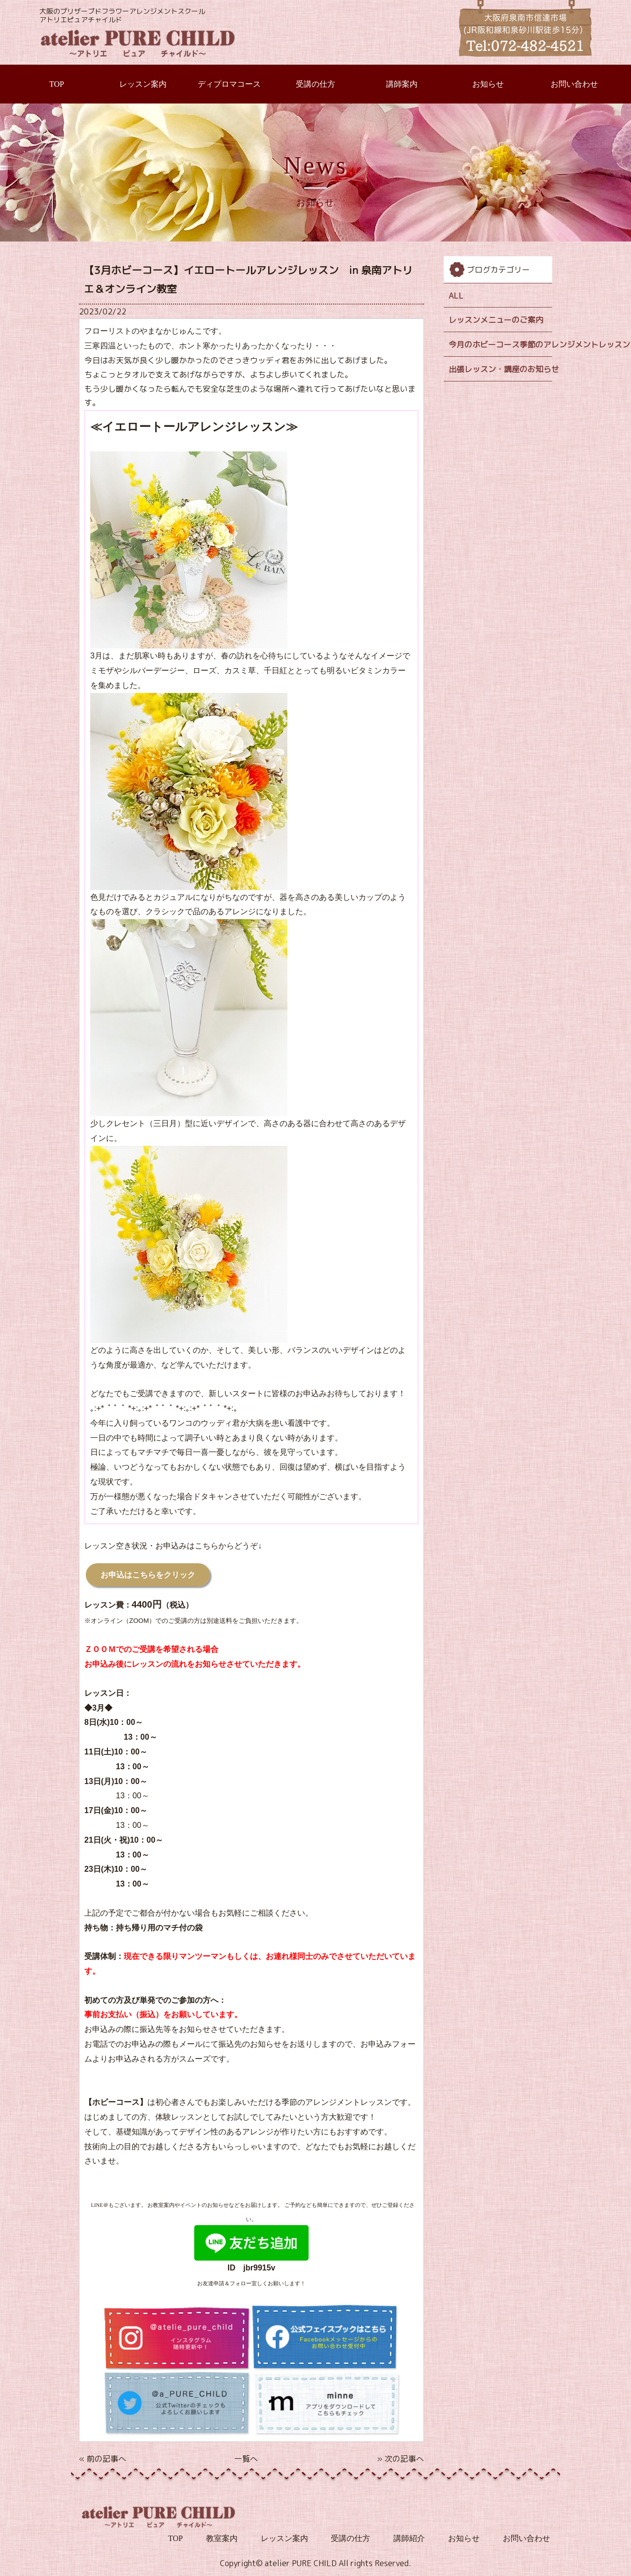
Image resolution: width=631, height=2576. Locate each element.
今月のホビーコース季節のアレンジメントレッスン (500, 344)
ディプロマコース (229, 84)
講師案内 (402, 84)
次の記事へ (404, 2458)
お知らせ (488, 84)
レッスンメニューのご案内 (496, 319)
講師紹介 (409, 2538)
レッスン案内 (143, 84)
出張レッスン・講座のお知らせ (500, 369)
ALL (456, 295)
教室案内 (222, 2538)
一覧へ (246, 2458)
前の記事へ (106, 2458)
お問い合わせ (574, 84)
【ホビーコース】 (115, 2102)
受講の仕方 (315, 84)
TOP (56, 84)
